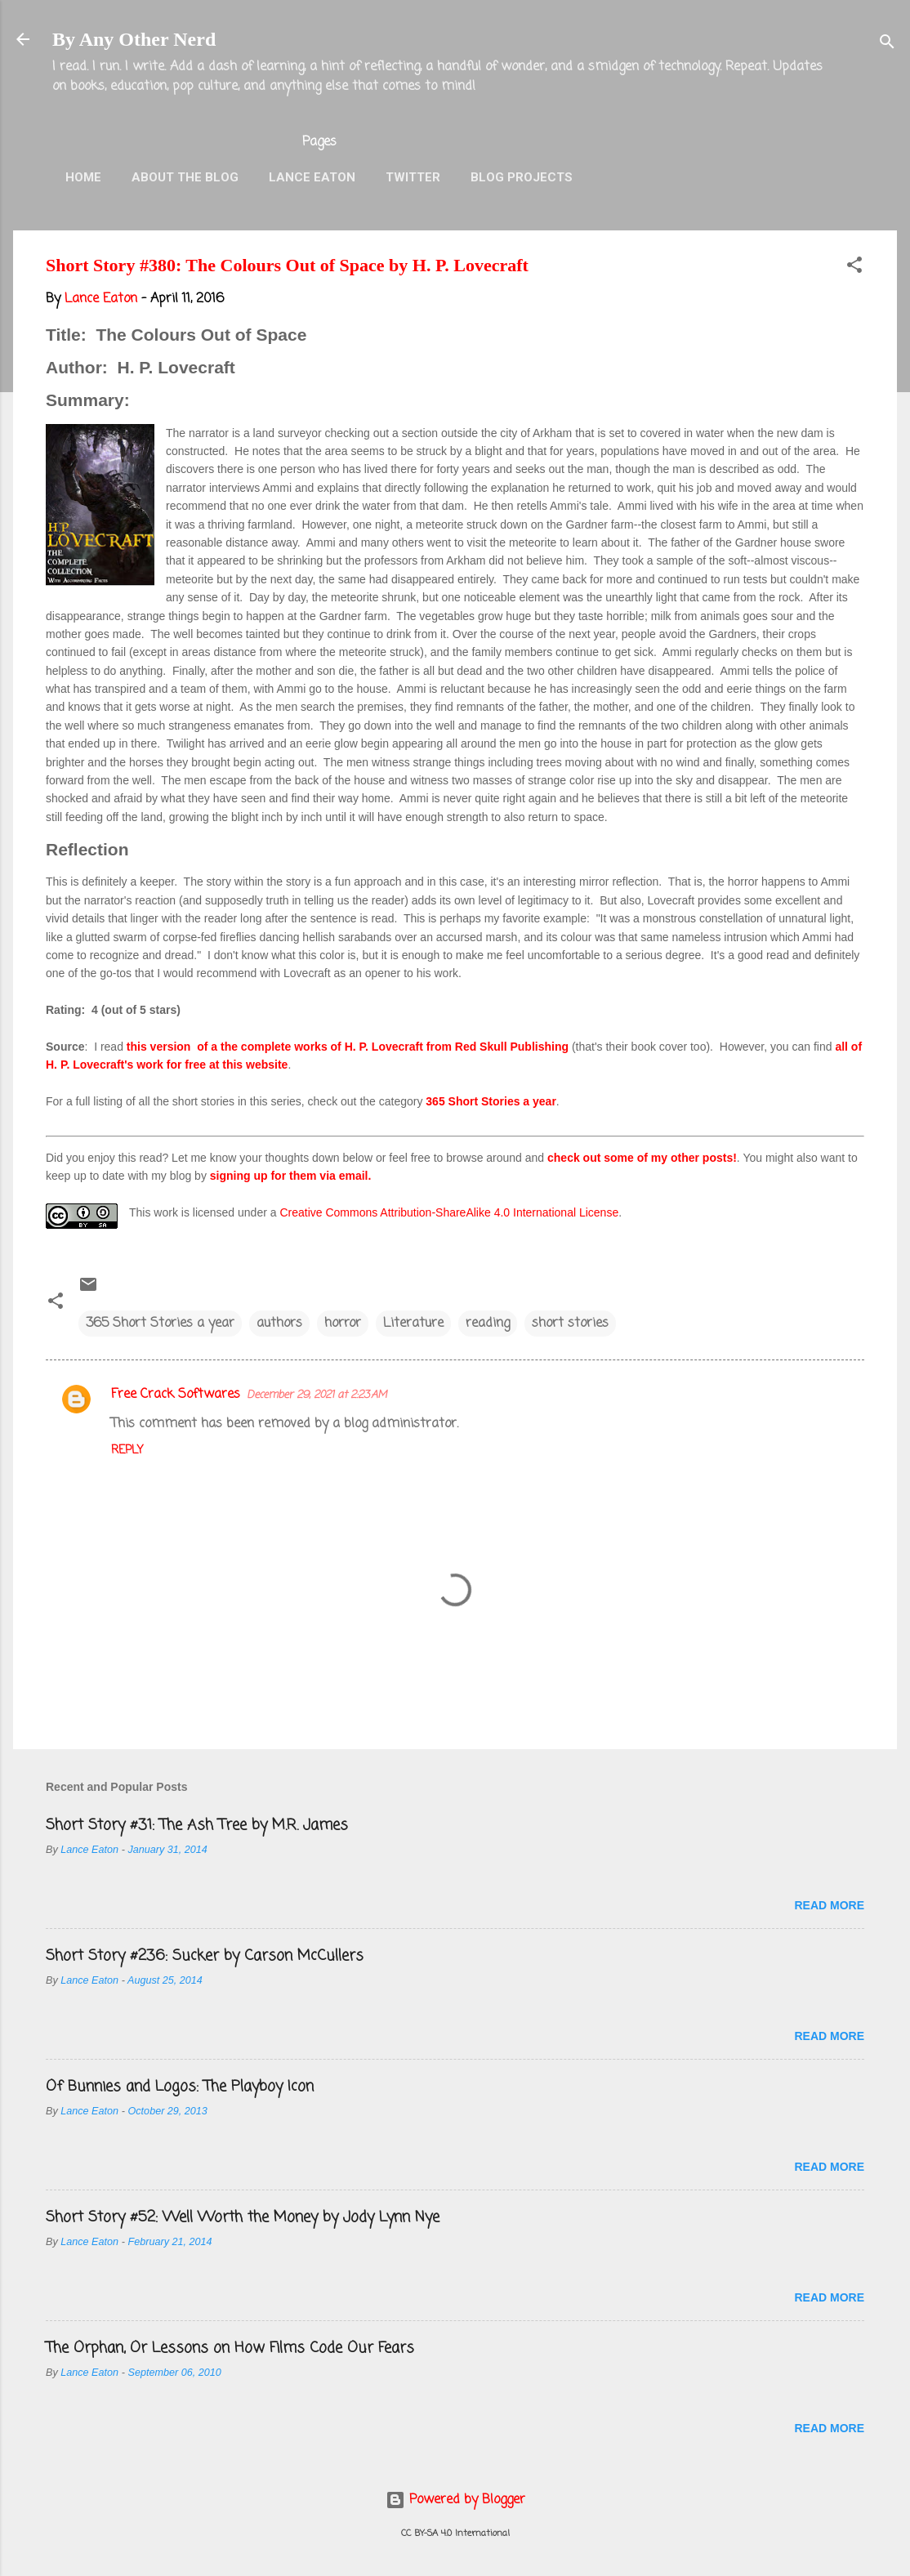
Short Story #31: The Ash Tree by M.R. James (197, 1825)
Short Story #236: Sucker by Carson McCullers (205, 1955)
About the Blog (185, 177)
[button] (854, 268)
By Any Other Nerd (134, 39)
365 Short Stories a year (491, 1101)
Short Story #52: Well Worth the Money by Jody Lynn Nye (242, 2217)
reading (488, 1323)
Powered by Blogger (455, 2500)
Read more (829, 1905)
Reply (127, 1450)
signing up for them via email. (291, 1175)
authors (279, 1323)
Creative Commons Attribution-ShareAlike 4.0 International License (448, 1212)
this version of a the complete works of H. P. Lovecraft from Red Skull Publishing (348, 1046)
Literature (413, 1323)
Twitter (413, 177)
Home (83, 177)
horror (342, 1323)
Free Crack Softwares (175, 1394)
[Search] (887, 44)
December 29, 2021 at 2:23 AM (317, 1395)
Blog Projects (522, 177)
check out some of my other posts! (642, 1157)
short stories (570, 1323)
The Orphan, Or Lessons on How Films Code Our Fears (230, 2348)
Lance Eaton (312, 177)
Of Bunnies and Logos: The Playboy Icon (180, 2086)
